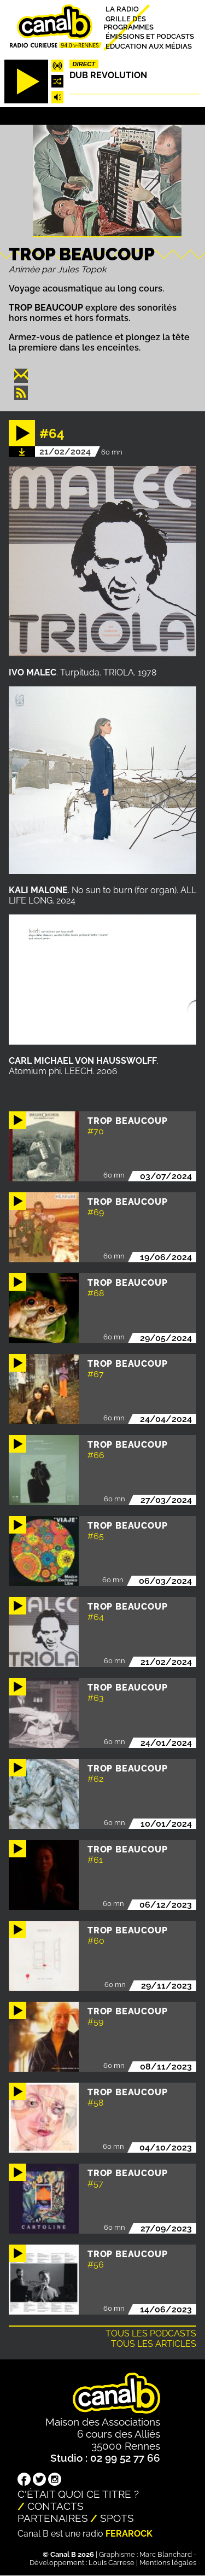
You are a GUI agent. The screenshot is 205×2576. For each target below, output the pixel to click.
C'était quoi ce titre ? (78, 2494)
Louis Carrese (111, 2562)
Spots (117, 2518)
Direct (84, 64)
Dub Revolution (108, 75)
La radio (122, 9)
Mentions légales (167, 2562)
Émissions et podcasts (150, 36)
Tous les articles (153, 2344)
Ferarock (129, 2533)
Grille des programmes (128, 22)
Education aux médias (149, 46)
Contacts (55, 2506)
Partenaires (52, 2518)
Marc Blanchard (165, 2554)
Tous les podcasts (151, 2333)
